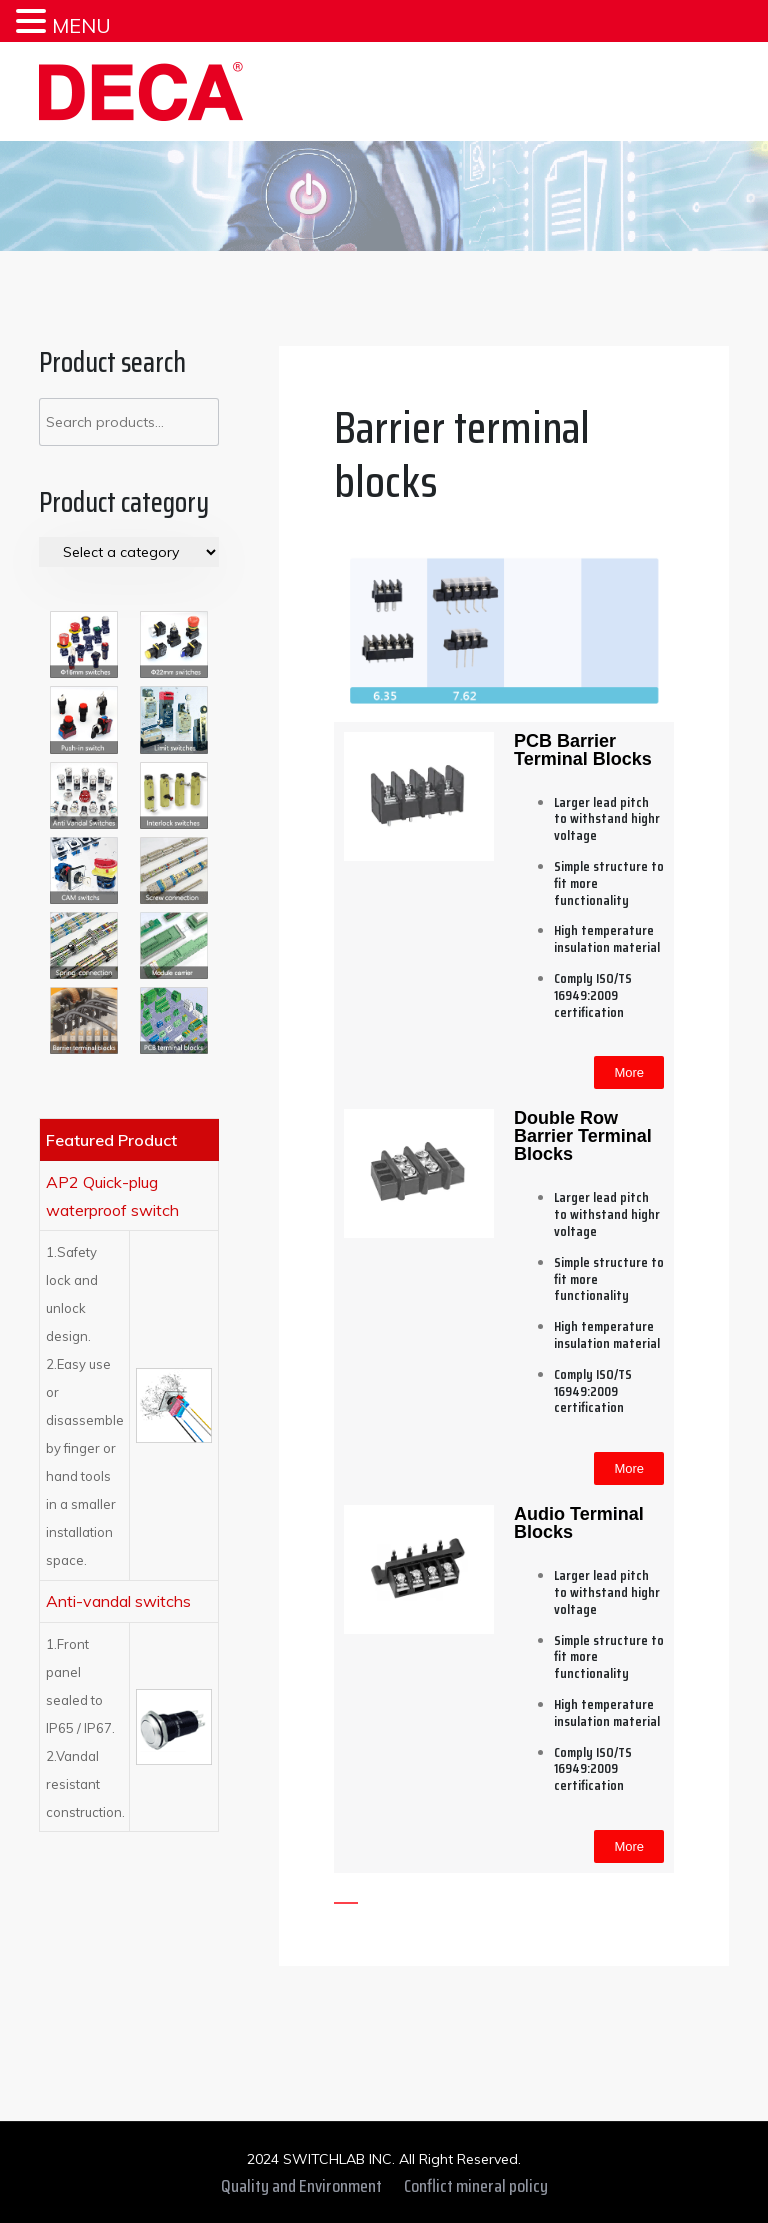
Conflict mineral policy (476, 2186)
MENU (81, 25)
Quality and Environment (301, 2186)
